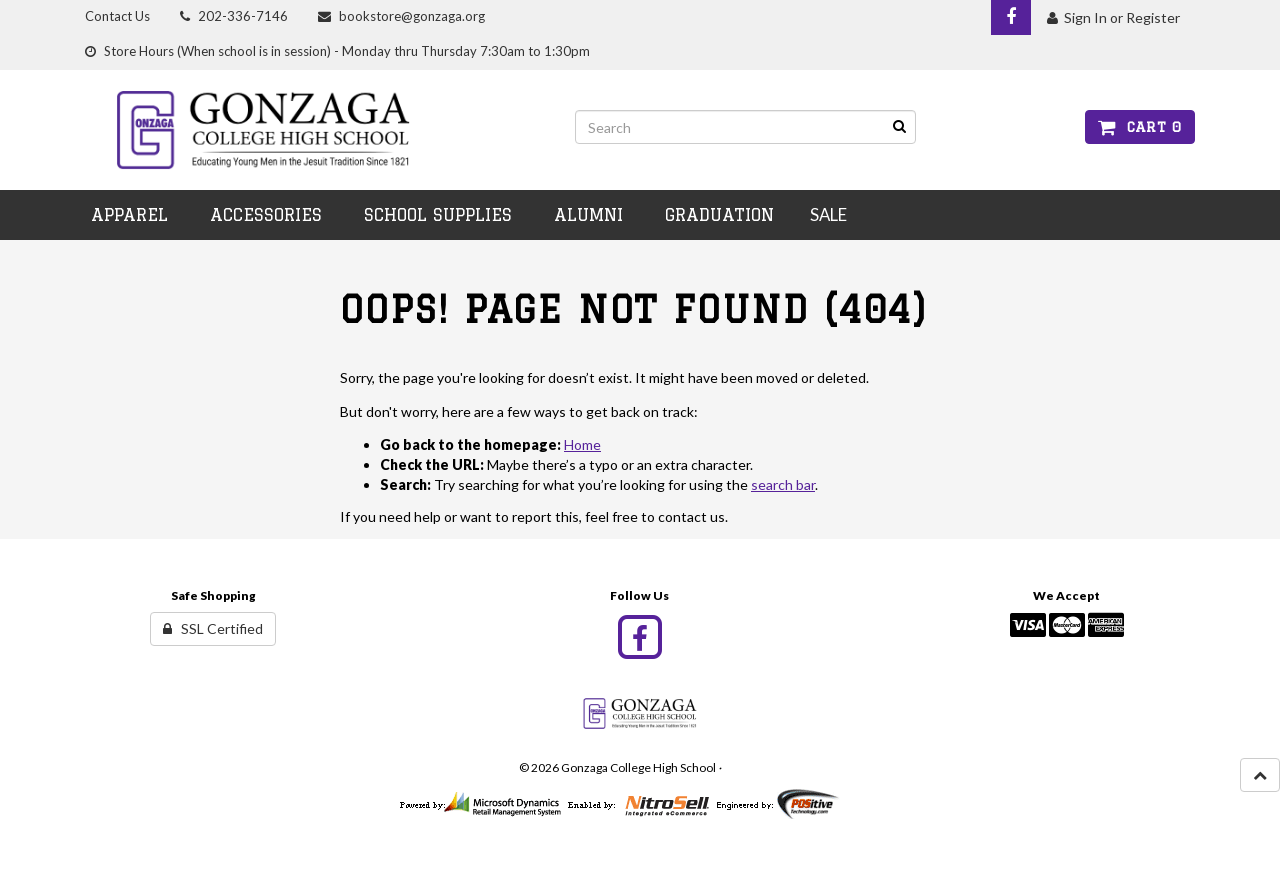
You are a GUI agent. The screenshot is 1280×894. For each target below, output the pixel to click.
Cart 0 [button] (1140, 127)
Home (582, 444)
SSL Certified (213, 628)
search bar (783, 484)
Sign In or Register (1113, 17)
